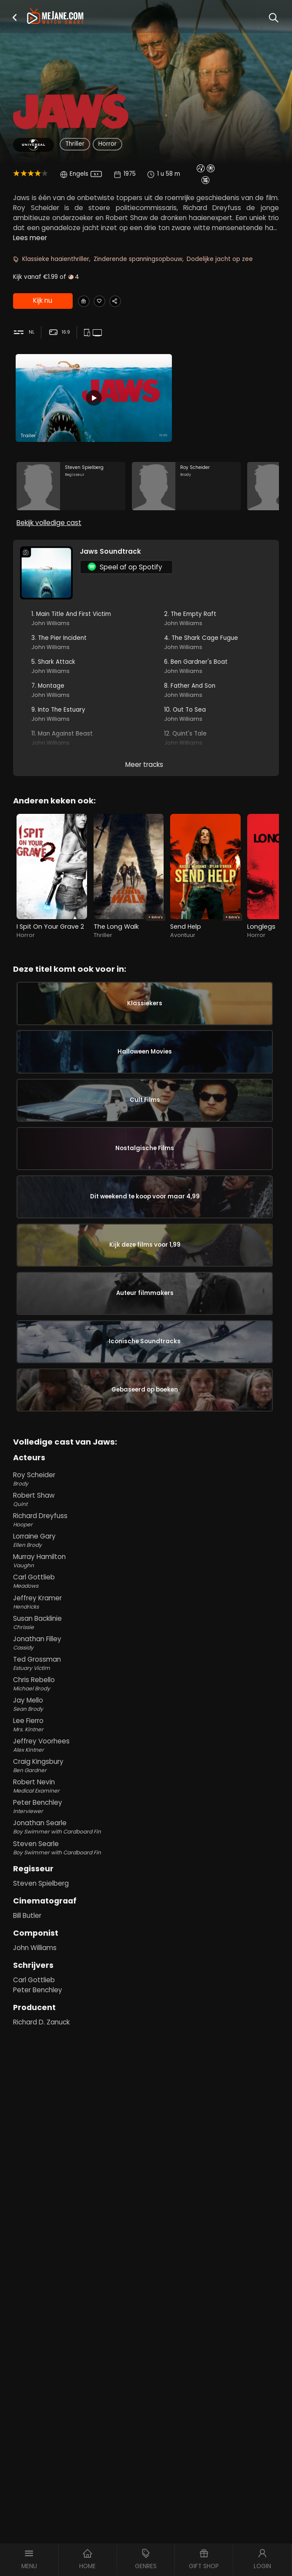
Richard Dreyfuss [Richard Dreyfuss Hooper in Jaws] (146, 1678)
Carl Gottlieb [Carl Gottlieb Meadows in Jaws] (146, 1740)
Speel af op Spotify (124, 587)
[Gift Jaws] (86, 301)
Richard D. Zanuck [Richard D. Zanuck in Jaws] (41, 2180)
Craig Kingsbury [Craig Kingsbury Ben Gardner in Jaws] (146, 1924)
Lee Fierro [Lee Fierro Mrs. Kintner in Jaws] (146, 1883)
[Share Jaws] (129, 301)
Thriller (74, 144)
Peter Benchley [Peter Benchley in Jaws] (37, 2148)
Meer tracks (144, 784)
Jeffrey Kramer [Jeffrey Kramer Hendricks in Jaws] (146, 1760)
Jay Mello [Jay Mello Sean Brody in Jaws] (146, 1862)
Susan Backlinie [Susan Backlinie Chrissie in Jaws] (146, 1781)
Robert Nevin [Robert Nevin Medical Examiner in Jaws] (146, 1945)
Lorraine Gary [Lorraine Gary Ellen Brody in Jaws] (146, 1699)
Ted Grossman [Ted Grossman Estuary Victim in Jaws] (146, 1821)
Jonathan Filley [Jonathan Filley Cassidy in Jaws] (146, 1801)
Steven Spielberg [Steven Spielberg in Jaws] (41, 2042)
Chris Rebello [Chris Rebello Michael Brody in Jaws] (146, 1842)
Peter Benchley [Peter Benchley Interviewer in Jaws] (146, 1965)
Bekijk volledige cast (49, 543)
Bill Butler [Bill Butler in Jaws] (27, 2074)
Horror (107, 144)
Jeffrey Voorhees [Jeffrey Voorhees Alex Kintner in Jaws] (146, 1903)
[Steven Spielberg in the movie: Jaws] (71, 497)
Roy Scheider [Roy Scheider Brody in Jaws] (146, 1637)
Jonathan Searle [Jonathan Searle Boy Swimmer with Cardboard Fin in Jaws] (146, 1985)
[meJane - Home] (55, 17)
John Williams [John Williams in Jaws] (35, 2106)
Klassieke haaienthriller (55, 259)
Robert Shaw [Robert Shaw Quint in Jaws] (146, 1657)
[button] (14, 17)
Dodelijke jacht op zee (220, 259)
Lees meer (30, 237)
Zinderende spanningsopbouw (138, 259)
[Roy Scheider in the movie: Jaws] (186, 497)
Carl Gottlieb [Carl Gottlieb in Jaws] (34, 2138)
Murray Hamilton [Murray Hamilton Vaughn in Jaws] (146, 1719)
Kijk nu (42, 301)
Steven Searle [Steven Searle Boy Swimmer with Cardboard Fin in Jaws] (146, 2006)
